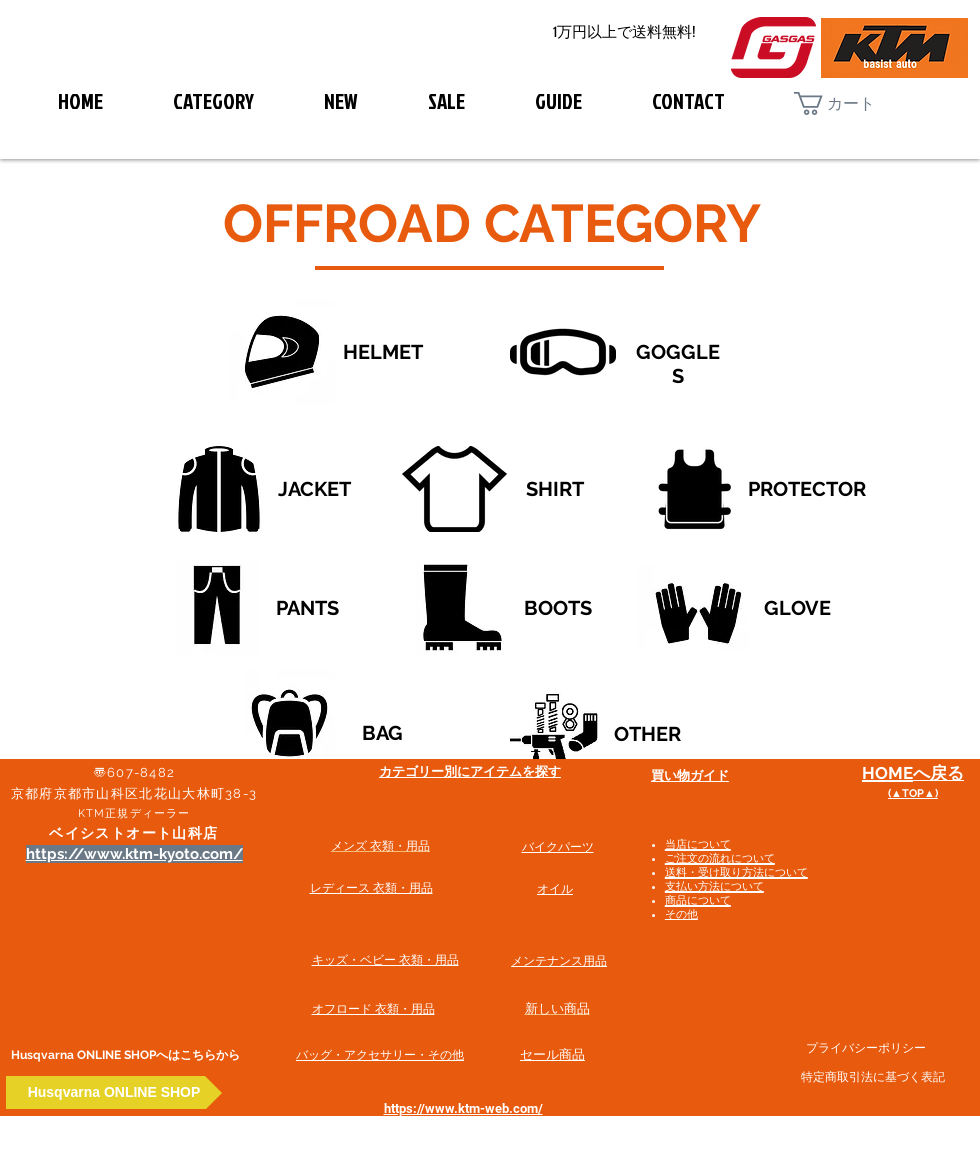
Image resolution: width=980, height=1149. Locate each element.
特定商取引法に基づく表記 (873, 1077)
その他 (681, 914)
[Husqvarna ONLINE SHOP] (114, 1092)
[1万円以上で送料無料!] (624, 32)
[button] (850, 103)
